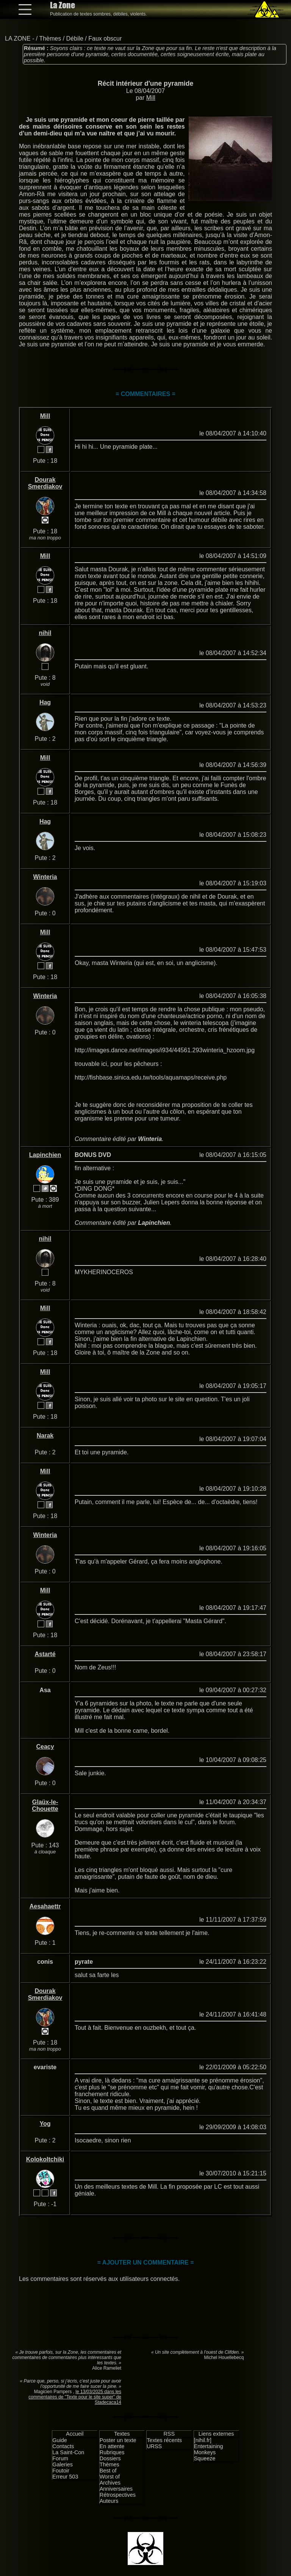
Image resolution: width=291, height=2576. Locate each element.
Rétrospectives (118, 2495)
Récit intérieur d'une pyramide (146, 83)
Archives (110, 2483)
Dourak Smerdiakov (45, 483)
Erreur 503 (65, 2477)
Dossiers (110, 2458)
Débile (74, 38)
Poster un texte (118, 2440)
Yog (45, 2123)
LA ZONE (18, 38)
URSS (154, 2446)
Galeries (62, 2464)
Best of (108, 2471)
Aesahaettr (45, 1906)
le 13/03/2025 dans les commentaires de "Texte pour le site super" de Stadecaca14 (74, 2397)
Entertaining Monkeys (208, 2449)
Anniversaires (116, 2489)
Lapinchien (45, 1155)
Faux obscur (105, 38)
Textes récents (164, 2440)
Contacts (63, 2446)
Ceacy (45, 1746)
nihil (45, 633)
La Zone (62, 5)
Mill (150, 97)
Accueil (74, 2434)
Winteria (45, 877)
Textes (122, 2434)
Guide (59, 2440)
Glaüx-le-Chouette (45, 1805)
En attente (112, 2446)
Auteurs (109, 2501)
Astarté (44, 1654)
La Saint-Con (68, 2452)
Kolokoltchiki (45, 2159)
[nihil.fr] (202, 2440)
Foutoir (60, 2471)
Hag (45, 702)
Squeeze (205, 2458)
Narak (45, 1435)
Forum (60, 2458)
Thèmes (50, 38)
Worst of (110, 2477)
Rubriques (112, 2452)
